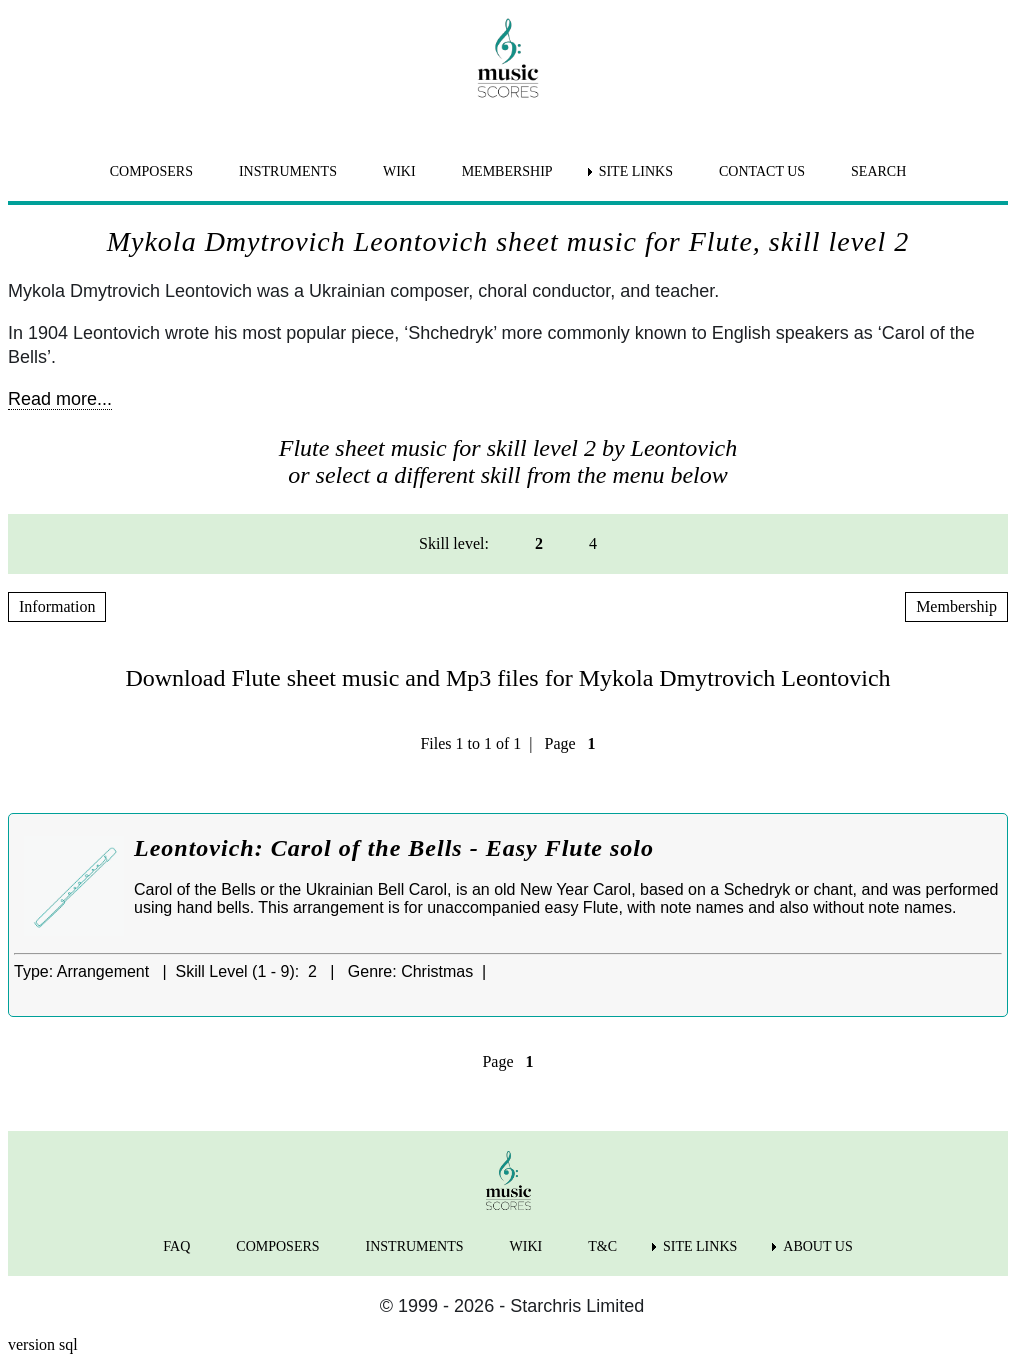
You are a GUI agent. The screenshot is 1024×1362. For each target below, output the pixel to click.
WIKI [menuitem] (399, 171)
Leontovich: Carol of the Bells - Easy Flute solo (394, 848)
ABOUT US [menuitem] (817, 1246)
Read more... (60, 399)
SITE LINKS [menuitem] (636, 171)
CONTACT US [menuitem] (762, 171)
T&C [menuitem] (602, 1246)
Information (57, 606)
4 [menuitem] (593, 543)
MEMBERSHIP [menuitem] (507, 171)
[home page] (508, 58)
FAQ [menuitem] (176, 1246)
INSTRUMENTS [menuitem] (288, 171)
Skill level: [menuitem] (454, 543)
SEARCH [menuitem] (878, 171)
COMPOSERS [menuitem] (151, 171)
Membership (956, 606)
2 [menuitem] (539, 543)
